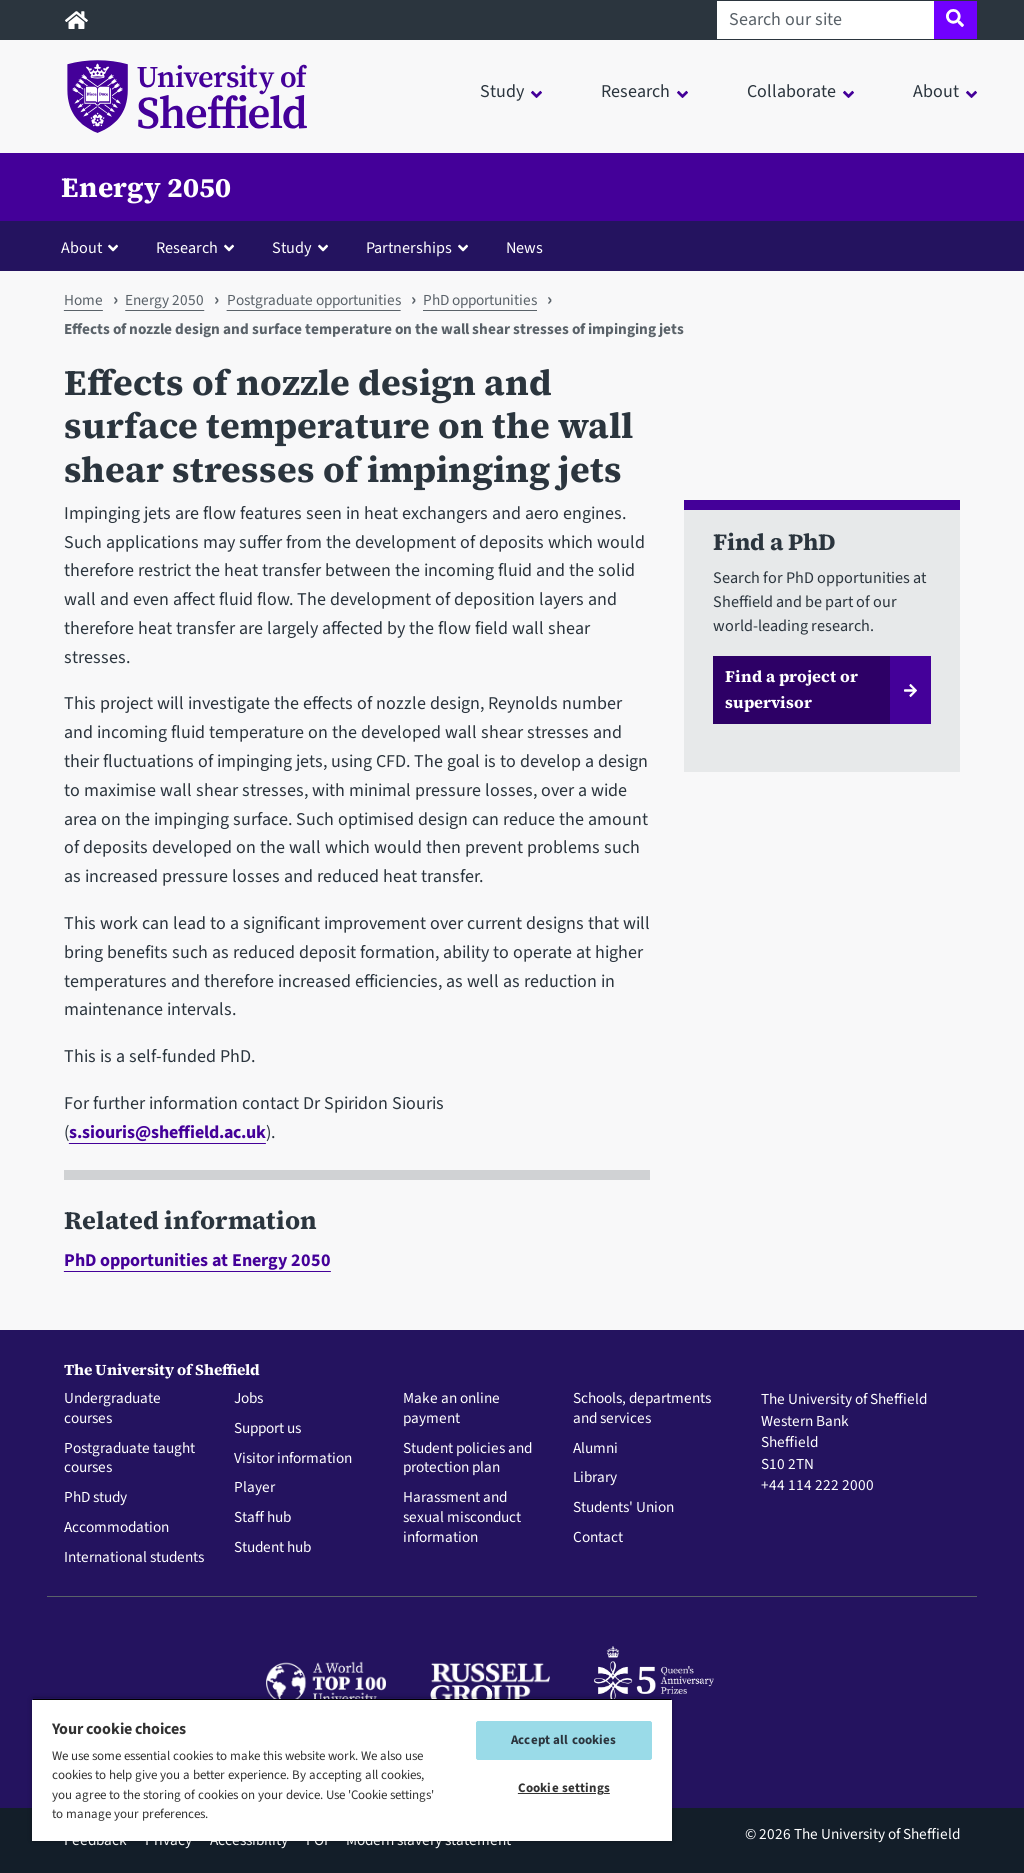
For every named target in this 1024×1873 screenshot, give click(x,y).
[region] (352, 1769)
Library (595, 1478)
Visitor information (293, 1459)
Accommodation (116, 1528)
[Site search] (955, 20)
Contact (598, 1538)
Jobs (248, 1399)
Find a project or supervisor (791, 689)
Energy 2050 (146, 187)
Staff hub (262, 1518)
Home (83, 300)
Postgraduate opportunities (314, 300)
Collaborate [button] (791, 91)
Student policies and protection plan (467, 1459)
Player (254, 1488)
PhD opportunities (480, 300)
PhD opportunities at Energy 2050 (197, 1260)
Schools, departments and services (642, 1409)
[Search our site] (825, 20)
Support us (267, 1429)
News (524, 247)
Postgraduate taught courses (129, 1459)
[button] (94, 247)
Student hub (272, 1548)
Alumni (595, 1449)
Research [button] (635, 91)
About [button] (936, 91)
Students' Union (623, 1508)
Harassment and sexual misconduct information (462, 1517)
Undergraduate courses (112, 1409)
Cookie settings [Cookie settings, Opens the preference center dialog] (564, 1788)
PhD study (95, 1498)
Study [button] (502, 91)
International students (134, 1558)
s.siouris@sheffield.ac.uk (167, 1132)
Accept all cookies (563, 1740)
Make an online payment (451, 1409)
